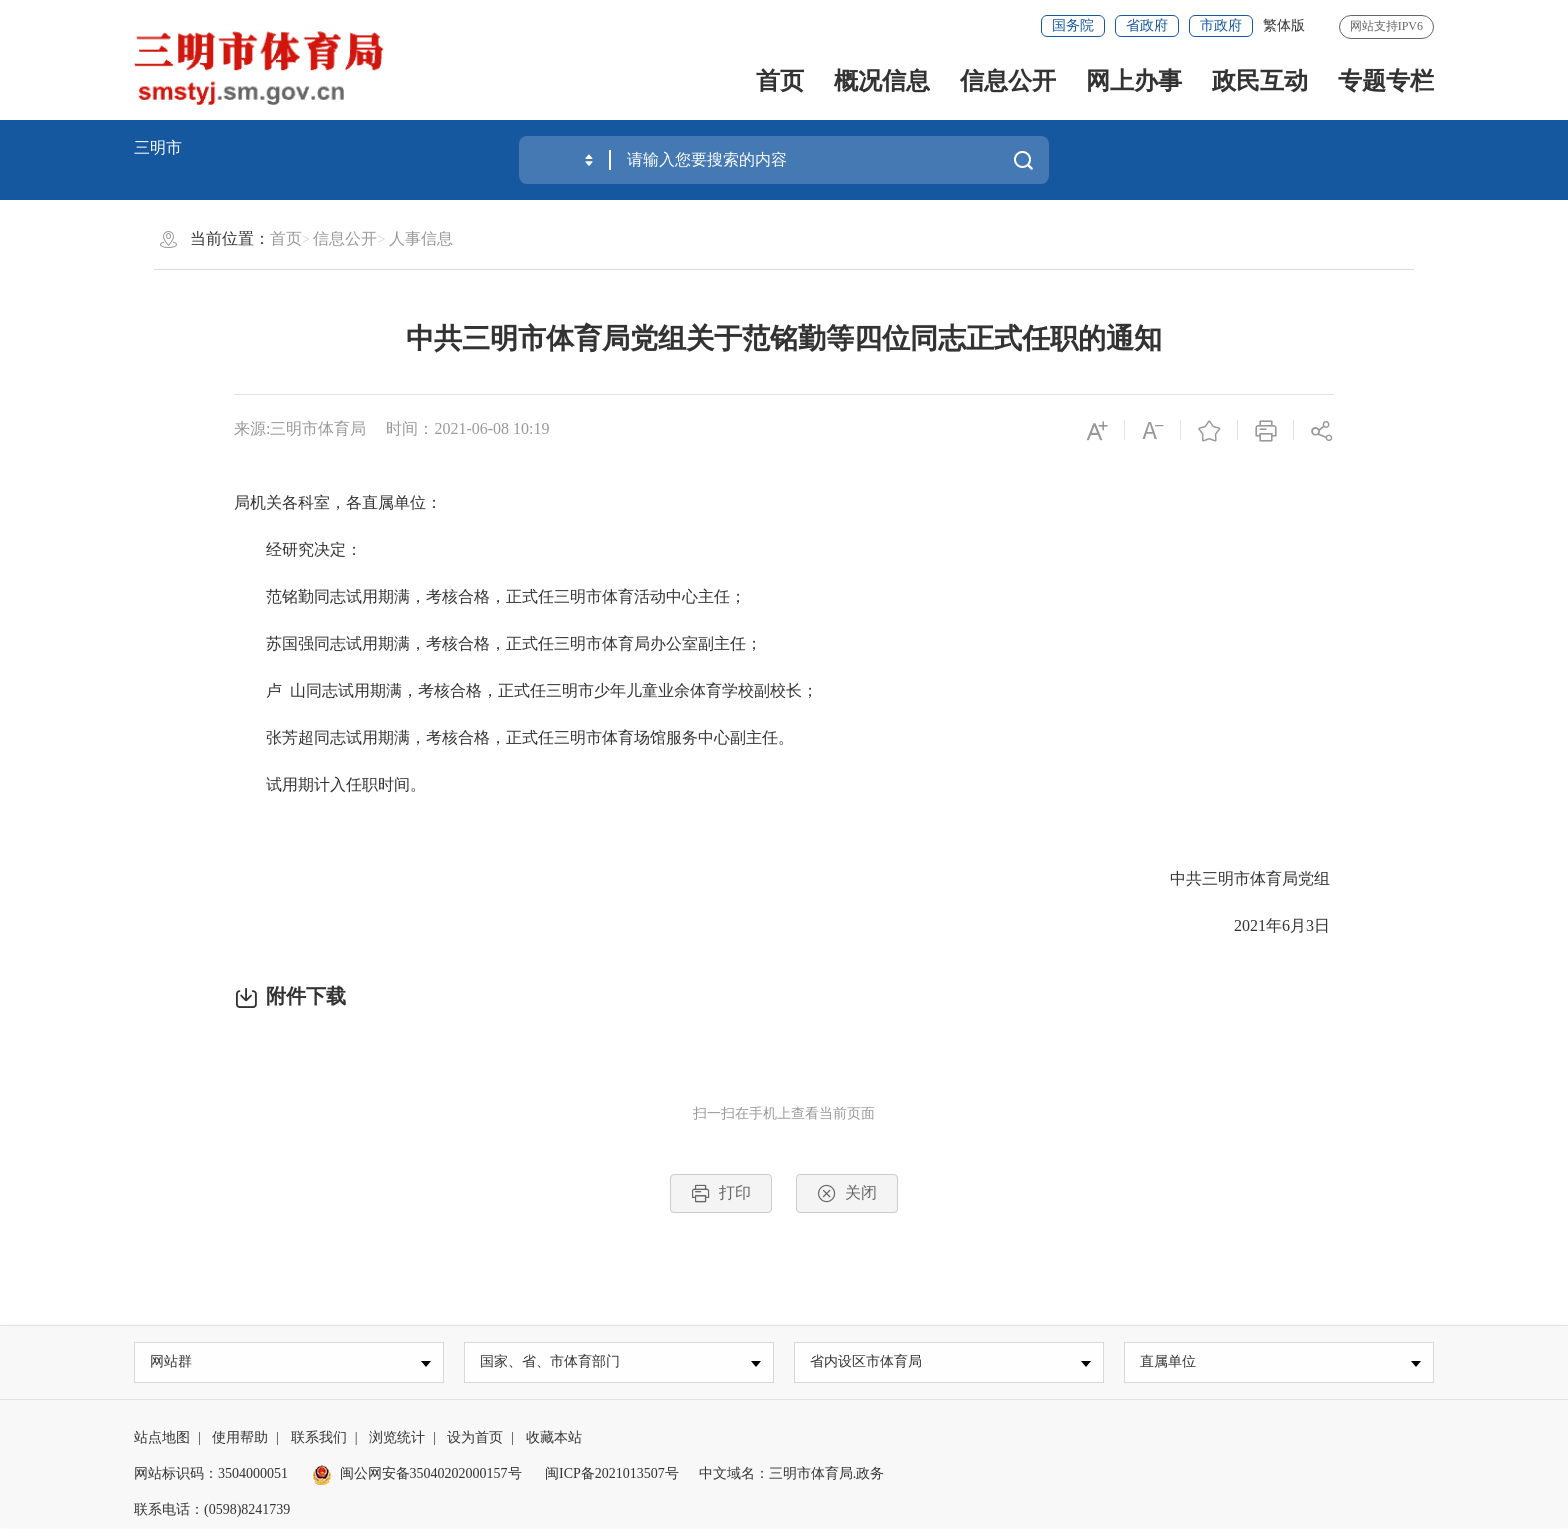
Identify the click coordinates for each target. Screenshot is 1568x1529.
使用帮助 (240, 1438)
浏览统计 (397, 1438)
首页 (780, 81)
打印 (721, 1193)
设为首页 (475, 1438)
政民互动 (1260, 81)
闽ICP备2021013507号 (612, 1474)
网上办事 (1134, 81)
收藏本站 (554, 1438)
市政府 (1221, 25)
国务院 (1073, 25)
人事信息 (421, 238)
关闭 (847, 1193)
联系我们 (319, 1438)
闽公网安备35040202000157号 (417, 1474)
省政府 (1147, 25)
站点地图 (162, 1438)
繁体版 (1284, 25)
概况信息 (882, 81)
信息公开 (1008, 81)
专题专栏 (1386, 81)
